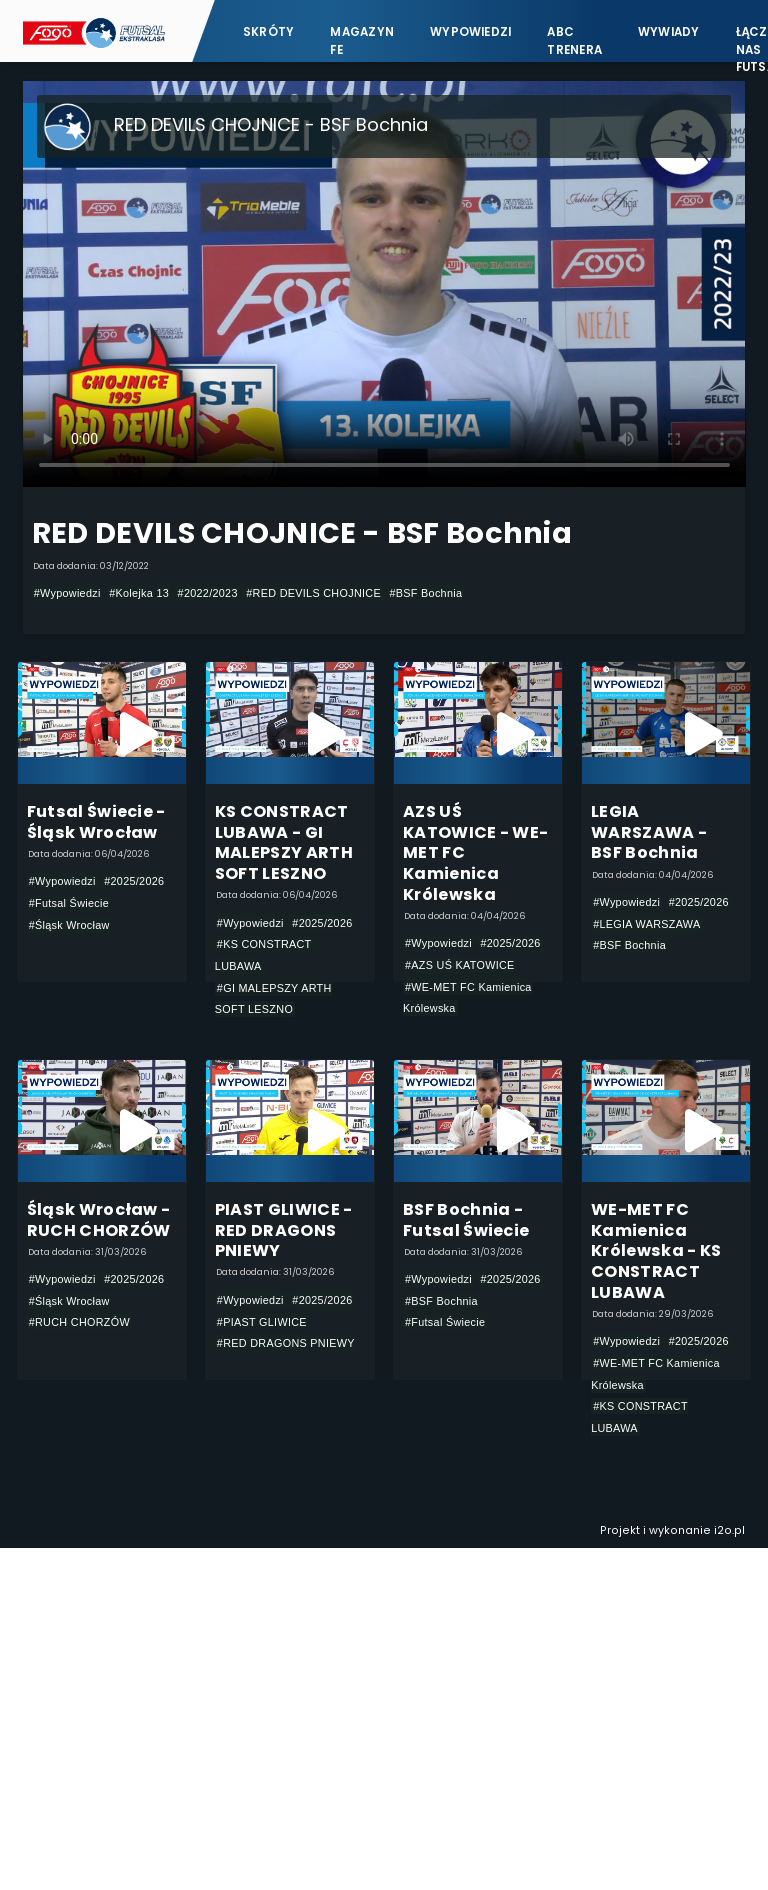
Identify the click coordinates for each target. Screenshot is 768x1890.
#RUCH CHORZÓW (79, 1322)
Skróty (268, 32)
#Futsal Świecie (69, 903)
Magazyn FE (362, 40)
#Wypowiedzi (67, 593)
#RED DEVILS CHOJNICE (313, 593)
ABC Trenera (574, 40)
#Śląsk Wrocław (69, 925)
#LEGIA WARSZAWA (646, 924)
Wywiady (669, 32)
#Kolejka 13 (139, 593)
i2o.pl (729, 1530)
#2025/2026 (134, 881)
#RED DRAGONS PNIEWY (286, 1343)
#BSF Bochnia (425, 593)
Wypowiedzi (470, 32)
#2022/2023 (208, 593)
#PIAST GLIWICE (262, 1322)
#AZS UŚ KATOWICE (460, 965)
